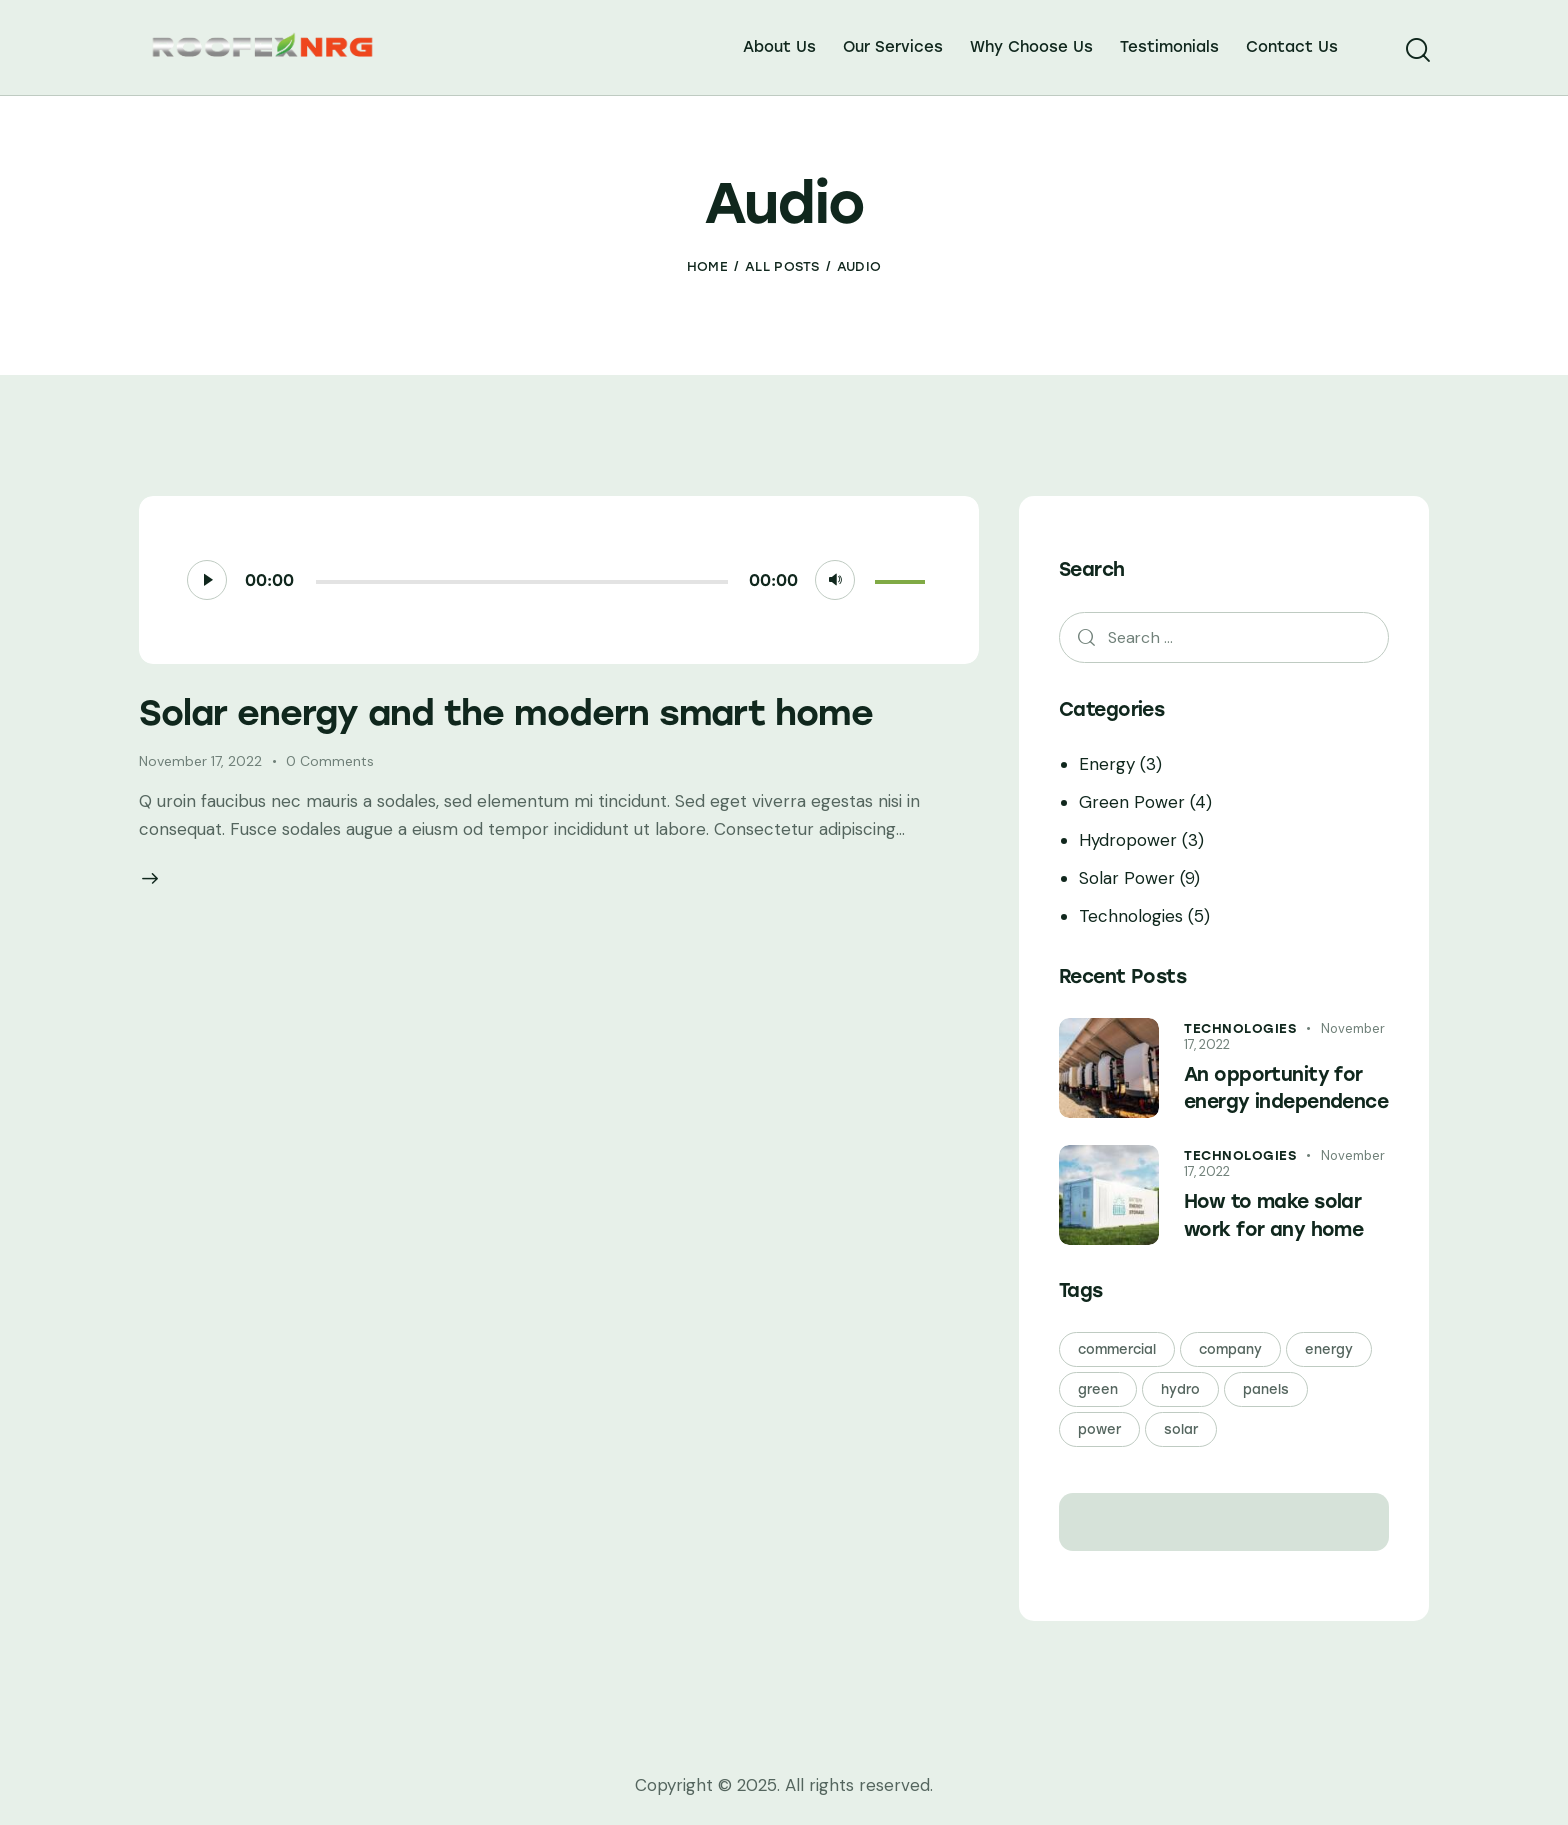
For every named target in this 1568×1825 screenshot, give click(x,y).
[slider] (522, 582)
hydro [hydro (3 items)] (1180, 1389)
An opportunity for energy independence (1286, 1088)
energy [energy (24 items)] (1329, 1349)
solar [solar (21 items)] (1181, 1429)
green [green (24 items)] (1098, 1389)
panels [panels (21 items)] (1266, 1389)
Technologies (1131, 916)
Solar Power (1127, 878)
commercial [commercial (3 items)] (1117, 1349)
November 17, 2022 (200, 761)
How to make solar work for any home (1273, 1215)
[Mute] (835, 580)
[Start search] (1416, 51)
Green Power (1132, 802)
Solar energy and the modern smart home (506, 713)
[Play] (207, 580)
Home (707, 266)
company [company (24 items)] (1230, 1349)
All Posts (782, 266)
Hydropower (1128, 840)
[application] (559, 580)
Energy (1107, 764)
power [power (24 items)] (1099, 1429)
